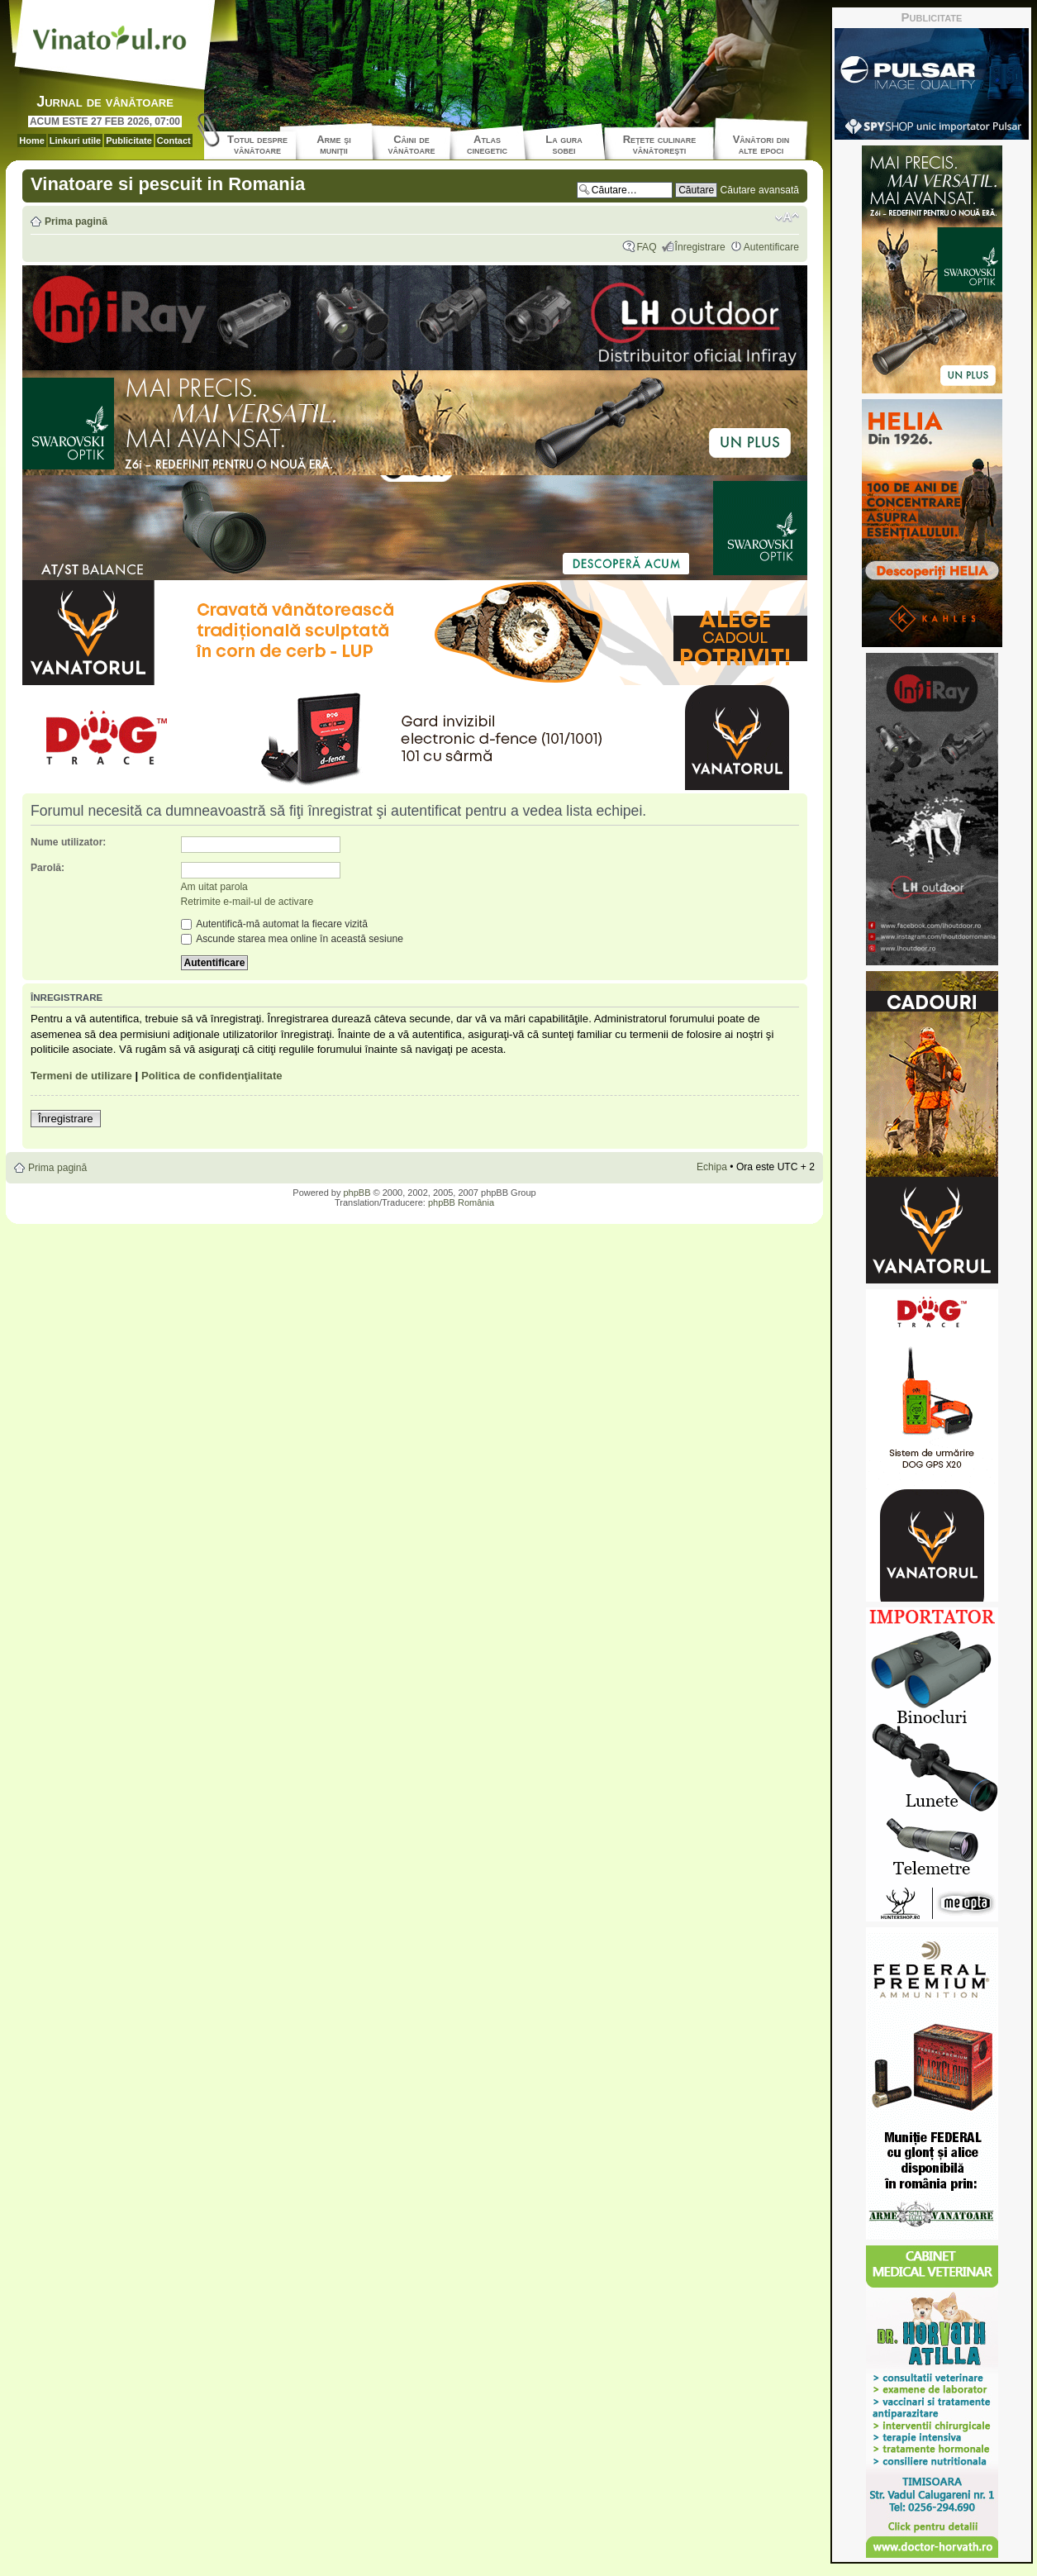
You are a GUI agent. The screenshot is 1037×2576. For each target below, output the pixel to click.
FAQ (646, 247)
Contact (174, 140)
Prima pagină (76, 221)
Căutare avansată (760, 190)
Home (32, 140)
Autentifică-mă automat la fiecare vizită (274, 924)
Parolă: (47, 868)
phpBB (356, 1193)
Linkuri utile (75, 140)
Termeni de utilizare (81, 1075)
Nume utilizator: (68, 842)
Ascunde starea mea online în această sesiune (292, 939)
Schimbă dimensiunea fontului (787, 217)
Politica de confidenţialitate (212, 1075)
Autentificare (771, 247)
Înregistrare (700, 247)
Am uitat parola (214, 887)
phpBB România (461, 1202)
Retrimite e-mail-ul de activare (247, 901)
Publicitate (129, 140)
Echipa (712, 1167)
